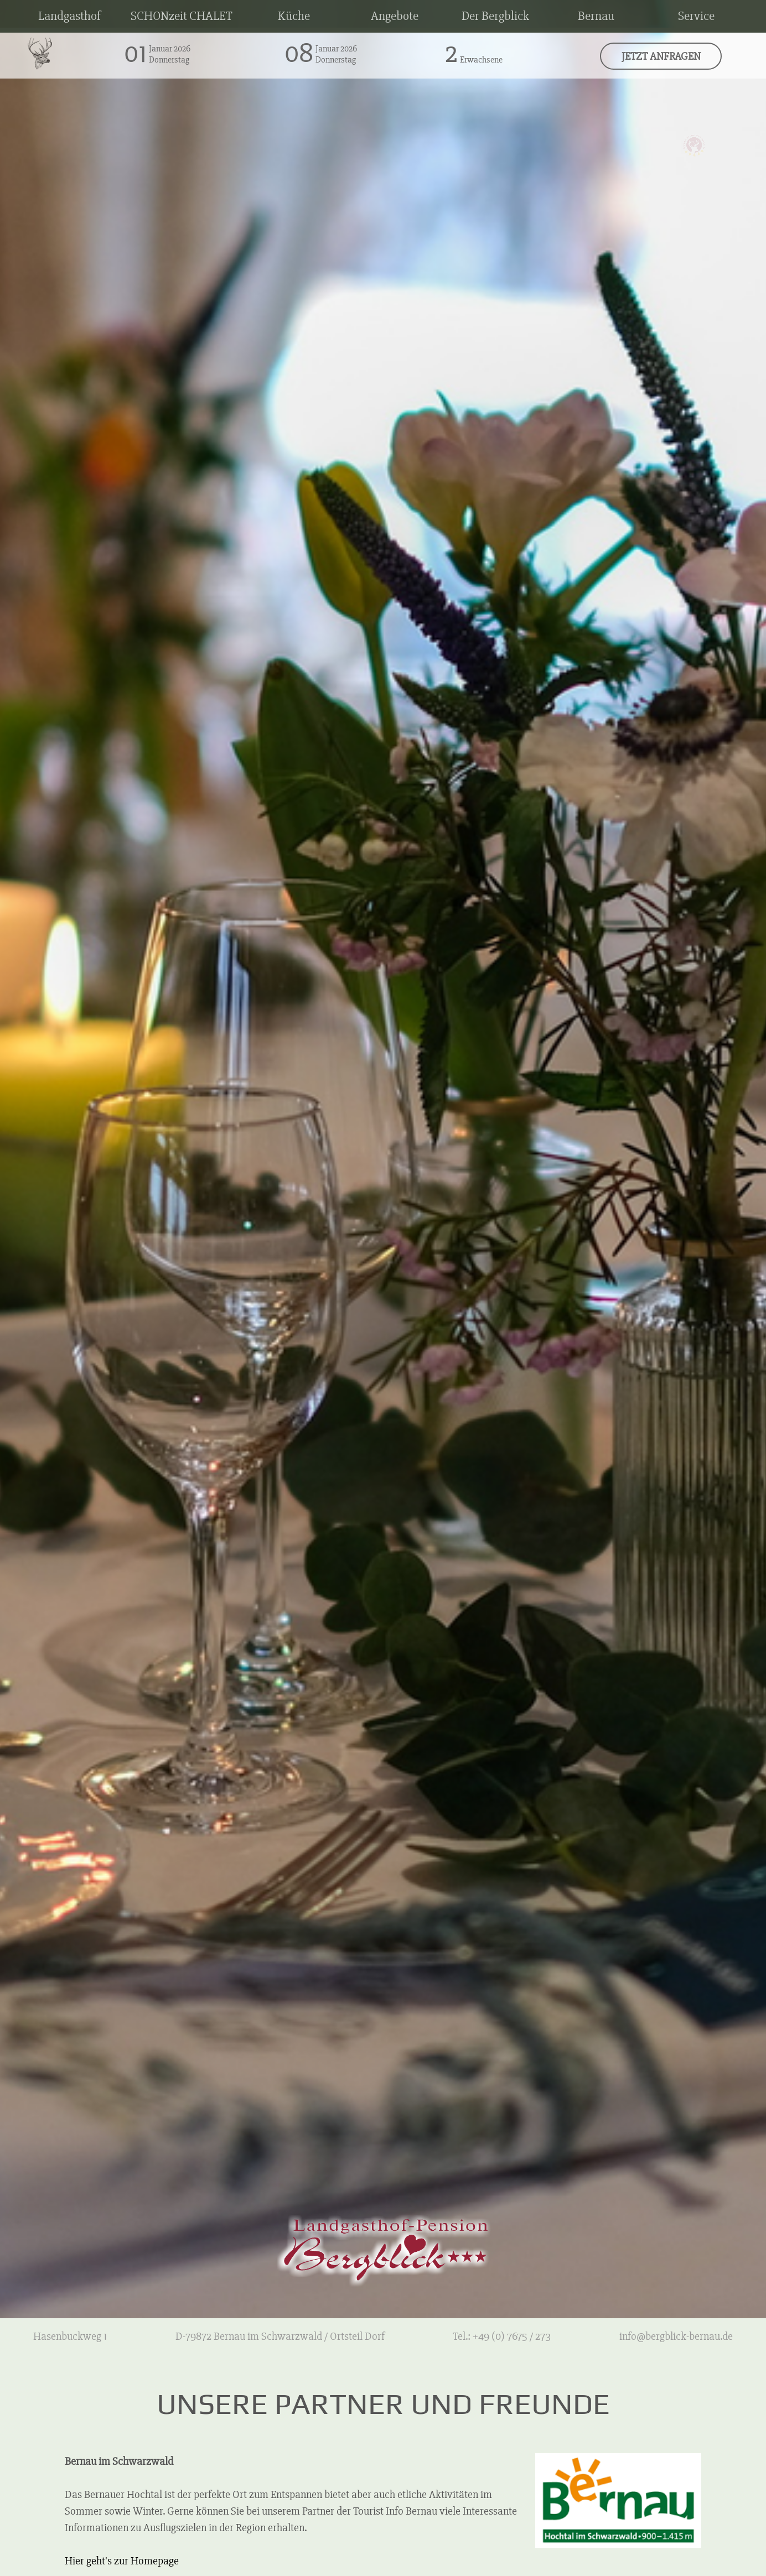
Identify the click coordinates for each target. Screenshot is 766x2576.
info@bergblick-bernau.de (676, 2336)
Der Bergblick (495, 16)
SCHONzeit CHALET (181, 16)
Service (696, 16)
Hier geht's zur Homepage (122, 2561)
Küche (294, 16)
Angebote (394, 16)
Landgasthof (69, 16)
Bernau (596, 16)
